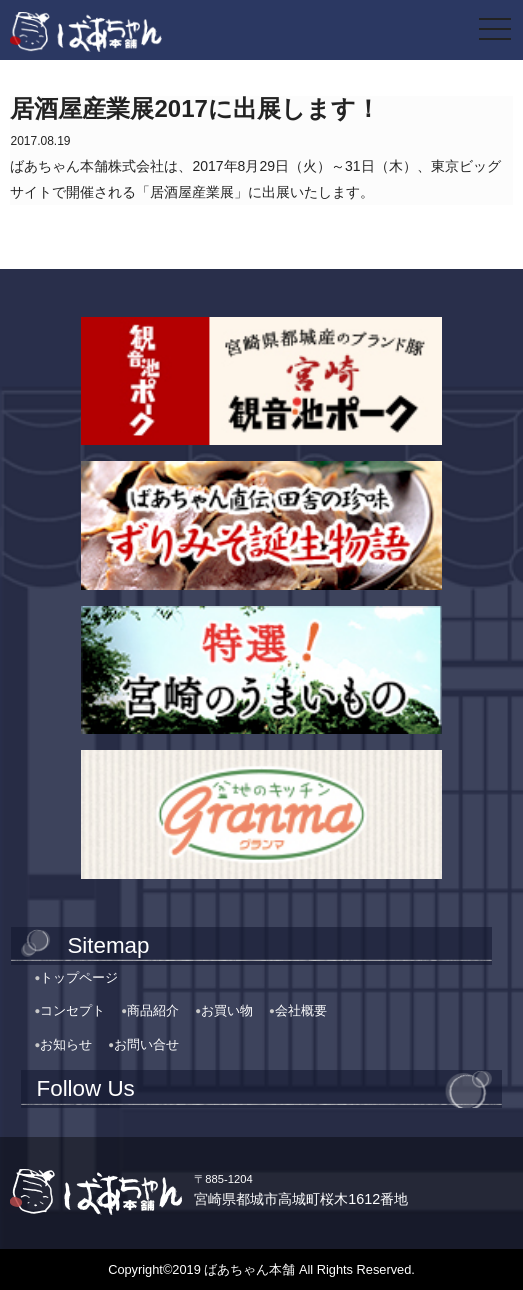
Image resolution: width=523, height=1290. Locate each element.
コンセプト (72, 1010)
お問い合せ (146, 1044)
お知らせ (66, 1044)
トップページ (79, 977)
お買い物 (227, 1010)
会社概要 (301, 1010)
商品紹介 (153, 1010)
